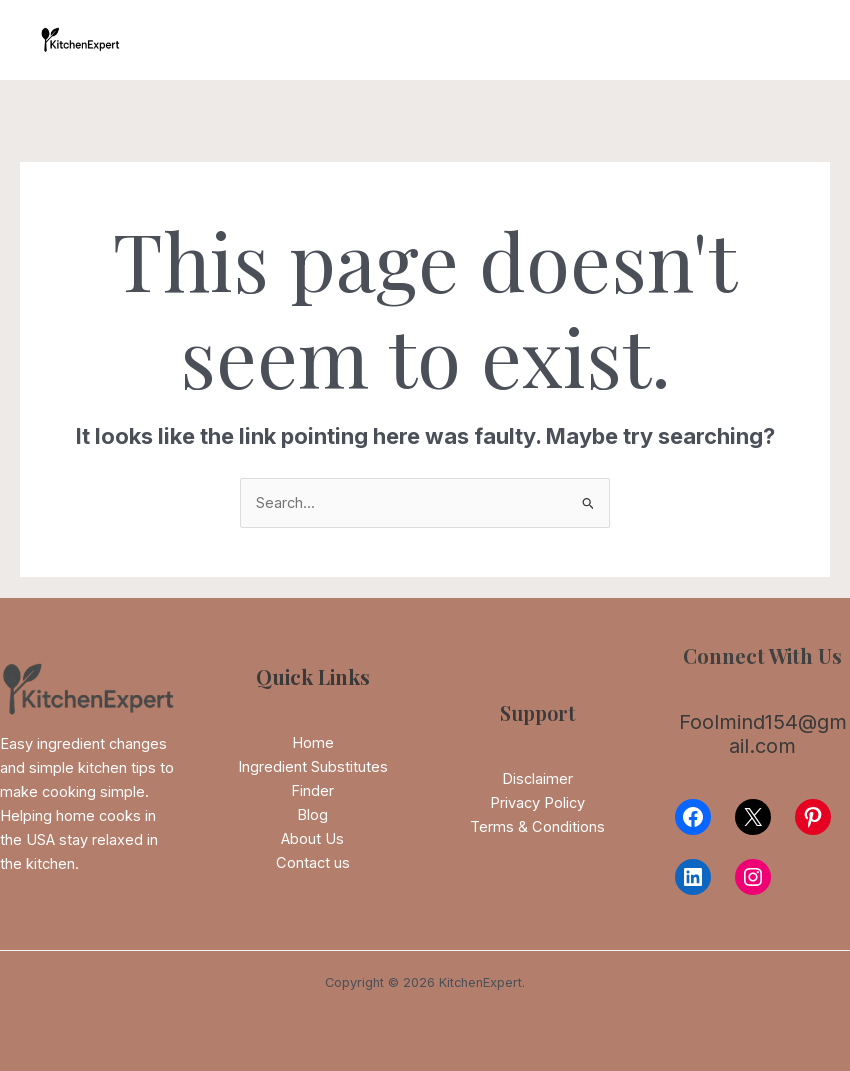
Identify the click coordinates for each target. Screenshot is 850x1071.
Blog (312, 815)
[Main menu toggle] (789, 40)
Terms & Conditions (537, 827)
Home (313, 743)
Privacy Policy (537, 803)
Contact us (313, 863)
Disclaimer (537, 779)
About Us (312, 839)
